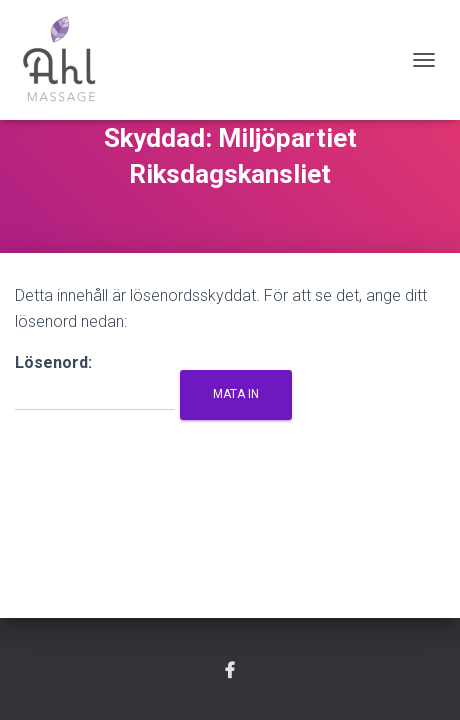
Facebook (230, 671)
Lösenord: (95, 382)
